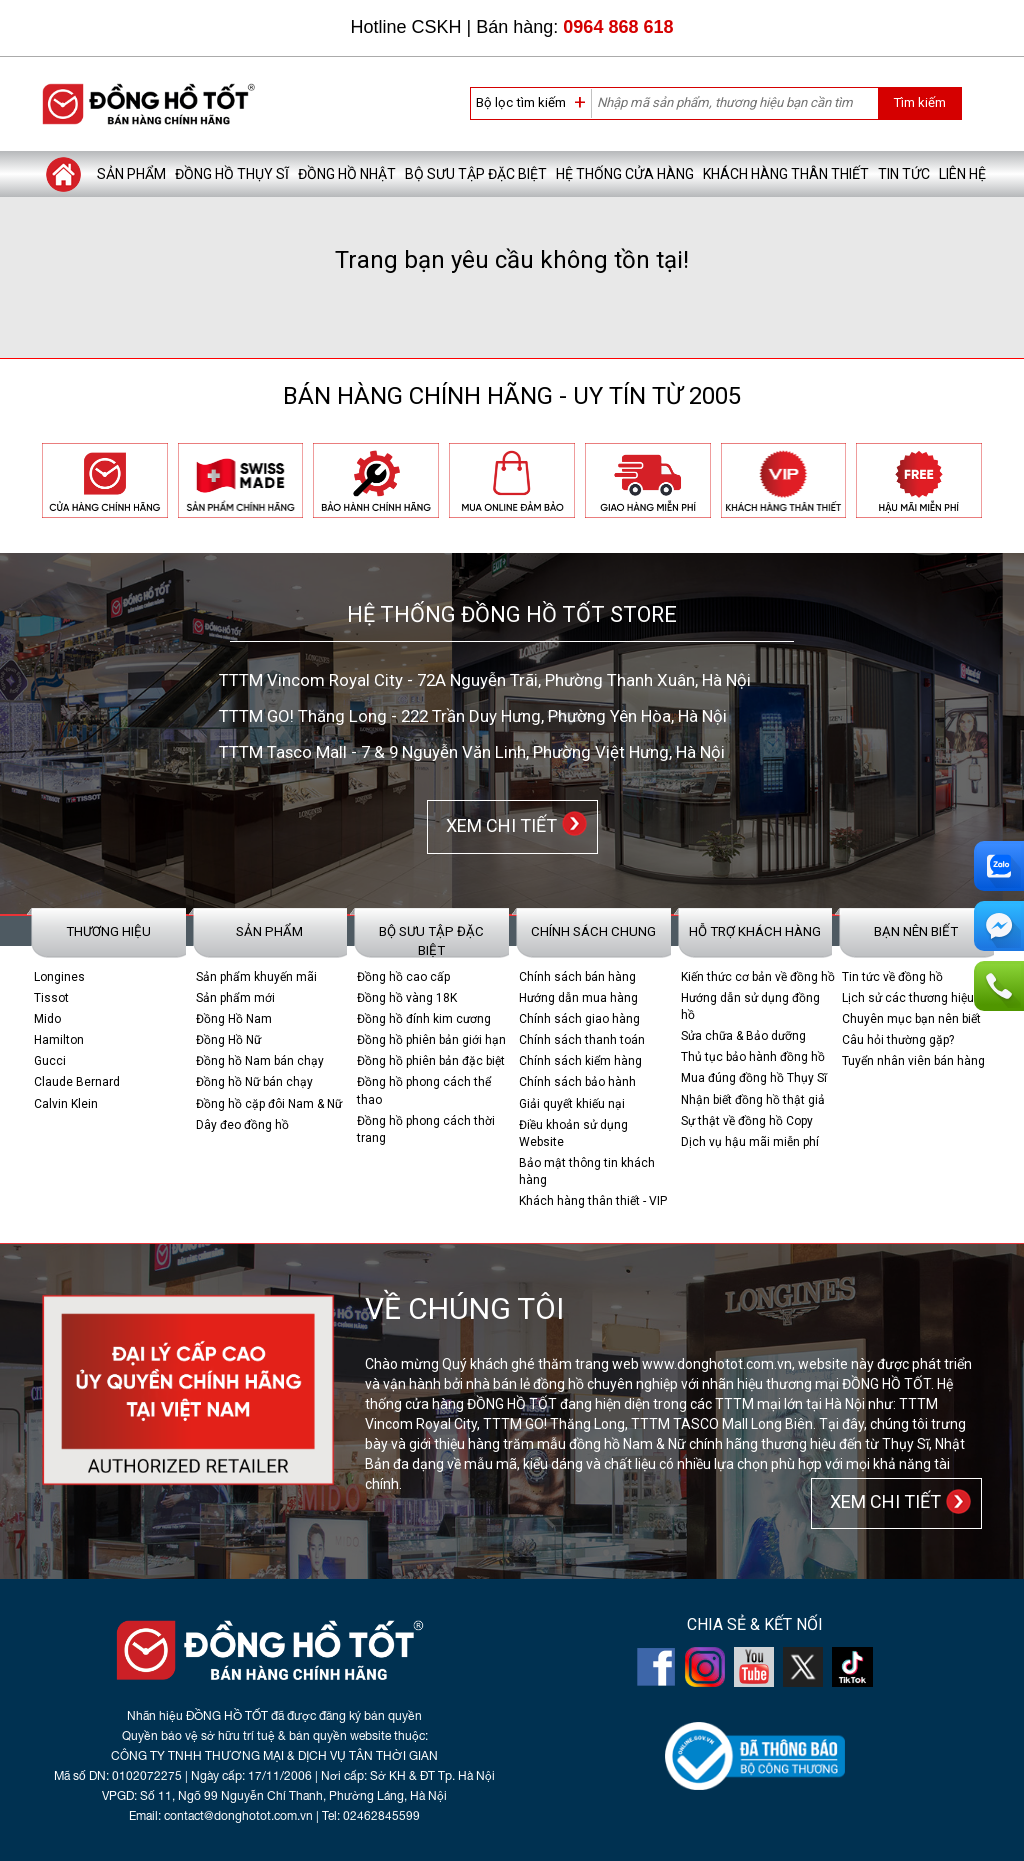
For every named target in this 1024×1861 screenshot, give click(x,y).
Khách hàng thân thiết (786, 174)
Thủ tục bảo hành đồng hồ (753, 1057)
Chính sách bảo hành (577, 1082)
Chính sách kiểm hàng (580, 1061)
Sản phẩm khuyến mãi (256, 977)
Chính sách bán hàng (577, 977)
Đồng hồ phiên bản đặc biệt (431, 1061)
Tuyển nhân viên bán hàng (913, 1061)
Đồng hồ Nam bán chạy (260, 1061)
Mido (47, 1019)
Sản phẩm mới (235, 998)
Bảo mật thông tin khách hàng (587, 1171)
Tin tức (904, 174)
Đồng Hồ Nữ (228, 1040)
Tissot (51, 998)
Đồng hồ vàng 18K (407, 998)
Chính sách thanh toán (582, 1040)
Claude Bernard (77, 1082)
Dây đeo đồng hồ (242, 1125)
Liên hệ (962, 174)
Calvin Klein (66, 1104)
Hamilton (59, 1040)
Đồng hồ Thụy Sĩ (232, 174)
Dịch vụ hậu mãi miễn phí (750, 1142)
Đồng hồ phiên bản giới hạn (431, 1040)
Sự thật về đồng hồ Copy (747, 1121)
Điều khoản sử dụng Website (573, 1133)
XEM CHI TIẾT (497, 825)
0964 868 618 (618, 27)
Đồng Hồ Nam (234, 1019)
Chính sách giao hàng (579, 1019)
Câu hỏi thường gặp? (898, 1040)
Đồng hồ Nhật (347, 174)
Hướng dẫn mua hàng (578, 998)
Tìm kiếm (919, 102)
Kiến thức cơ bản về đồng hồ (758, 977)
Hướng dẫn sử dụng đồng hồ (750, 1006)
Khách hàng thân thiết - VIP (593, 1201)
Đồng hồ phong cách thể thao (424, 1090)
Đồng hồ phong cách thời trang (426, 1129)
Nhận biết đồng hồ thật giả (753, 1100)
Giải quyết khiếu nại (572, 1104)
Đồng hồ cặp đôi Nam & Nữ (269, 1104)
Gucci (50, 1061)
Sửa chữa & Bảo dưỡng (743, 1036)
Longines (59, 977)
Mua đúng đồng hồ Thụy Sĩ (754, 1078)
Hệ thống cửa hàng (625, 174)
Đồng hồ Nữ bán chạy (254, 1082)
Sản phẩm (131, 174)
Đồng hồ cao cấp (403, 977)
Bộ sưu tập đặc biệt (476, 174)
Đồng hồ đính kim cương (424, 1019)
